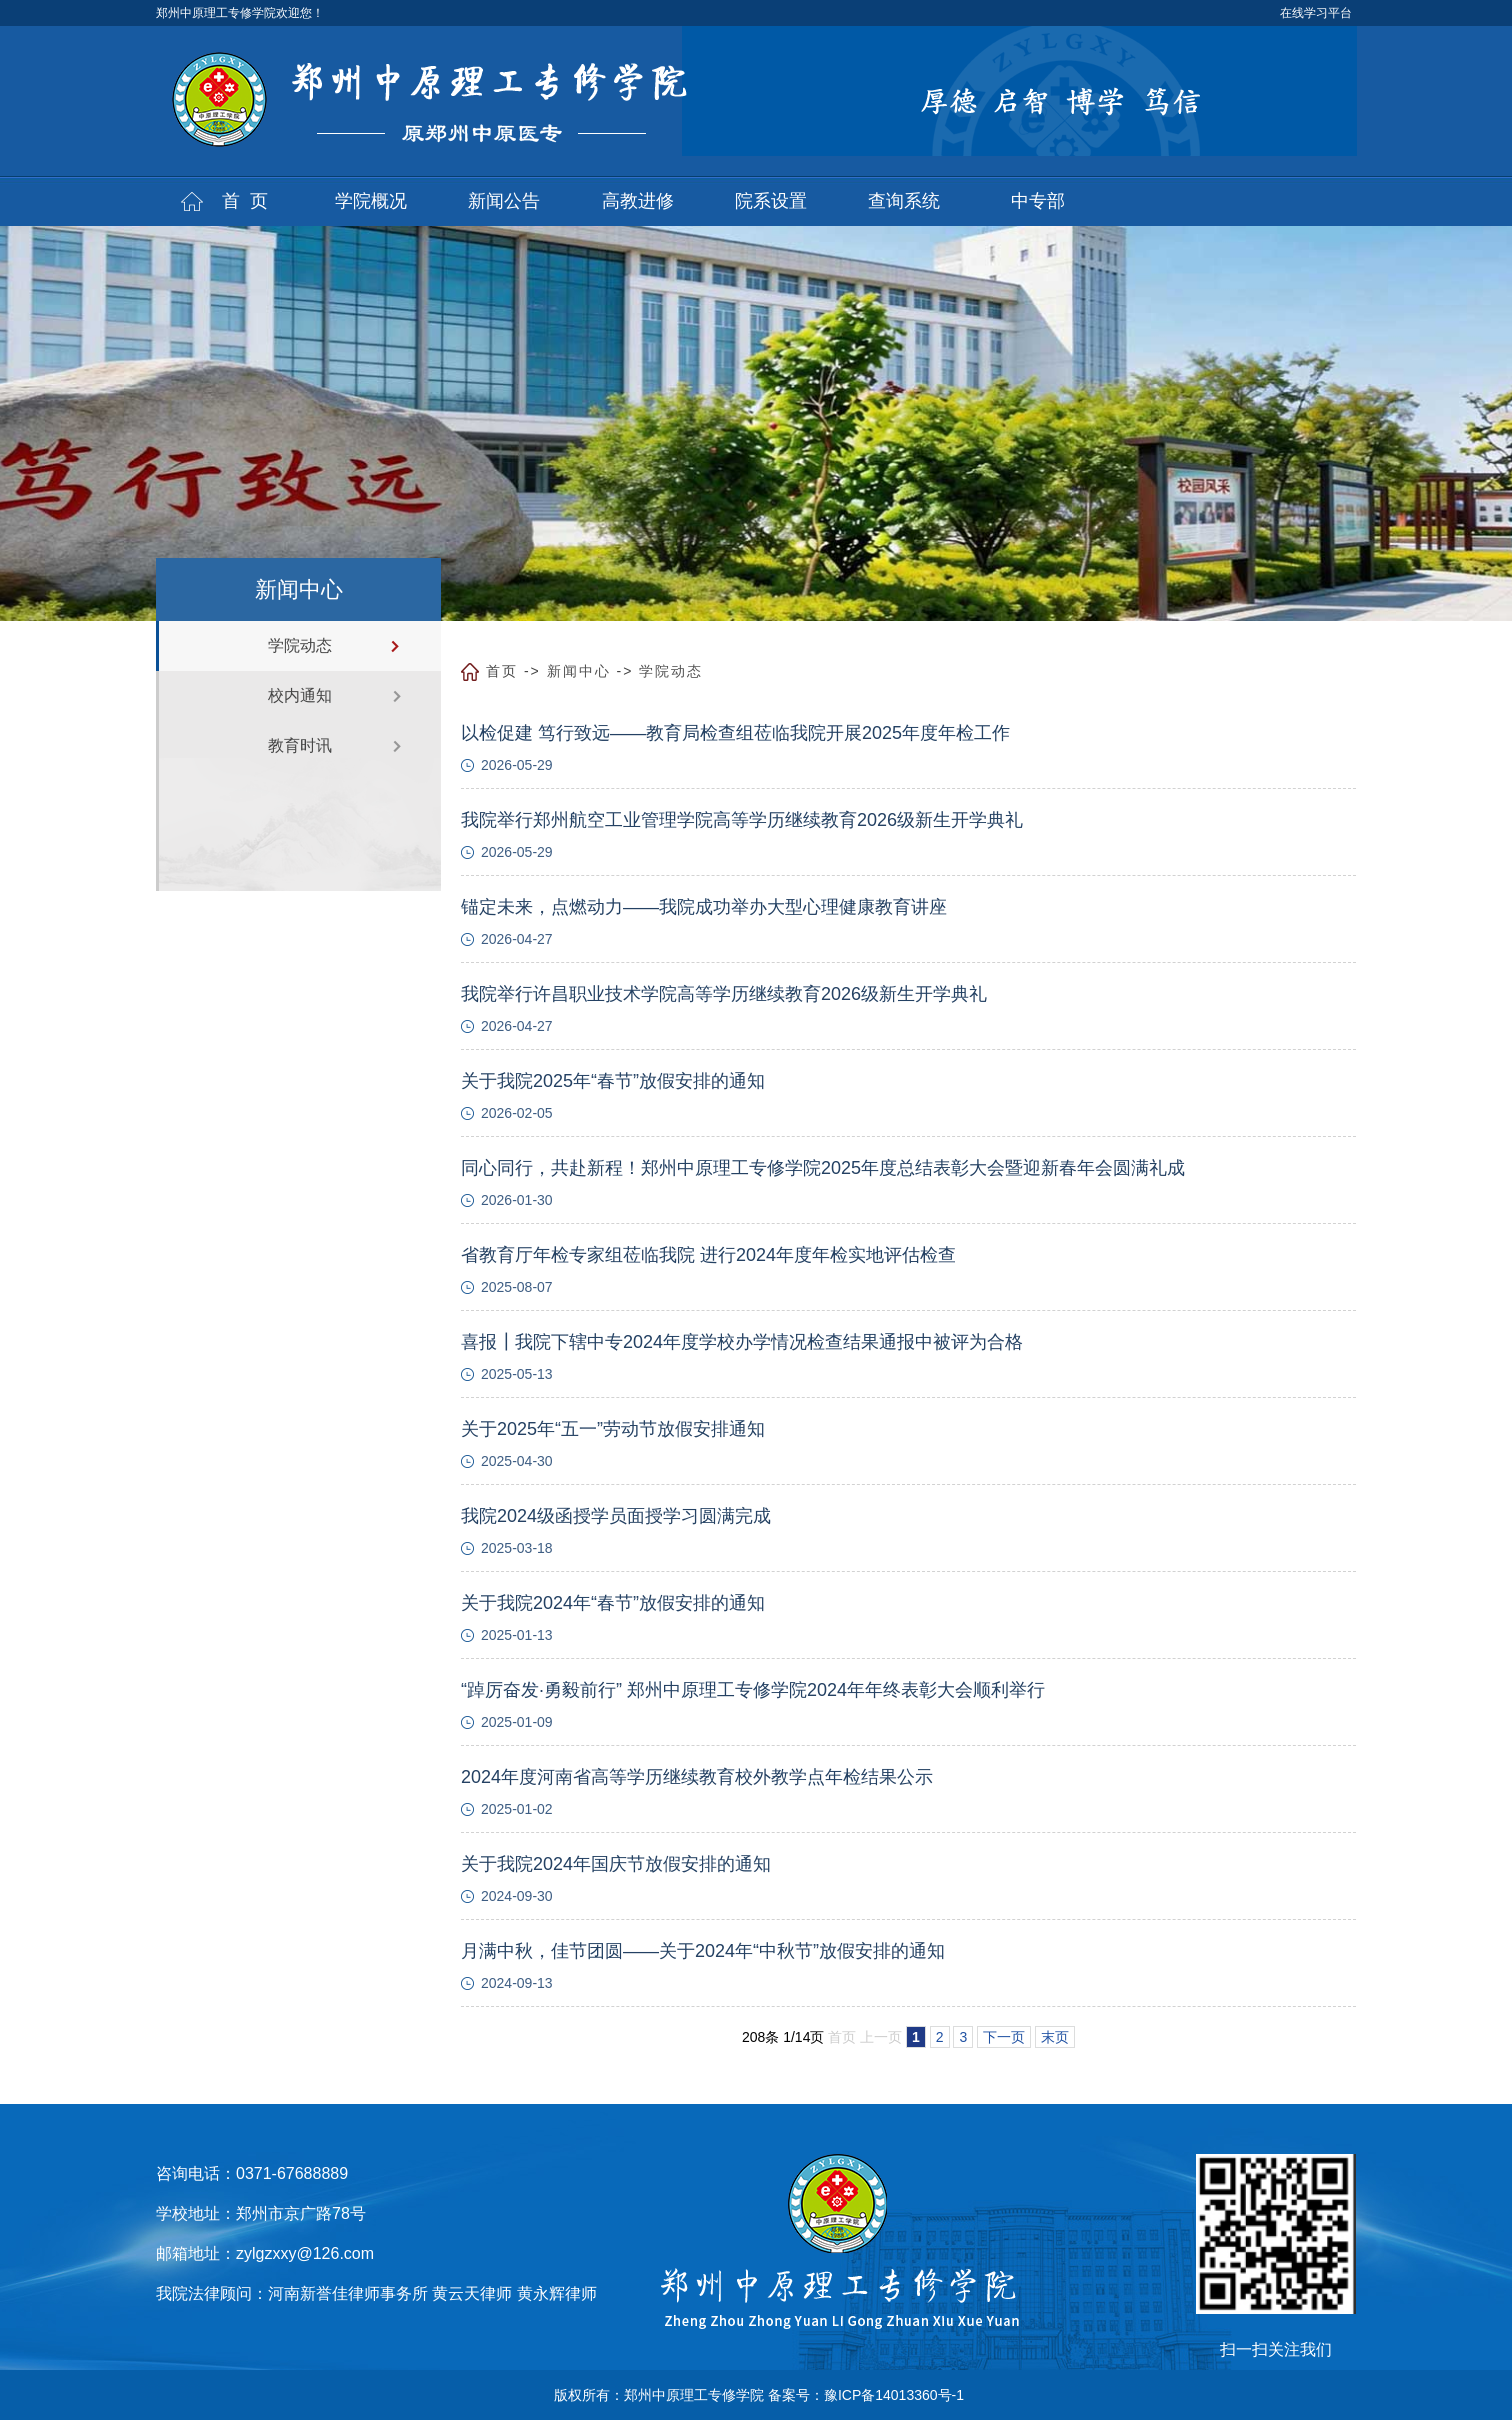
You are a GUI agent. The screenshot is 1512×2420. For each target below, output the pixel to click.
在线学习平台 (1316, 13)
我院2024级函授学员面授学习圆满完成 (616, 1516)
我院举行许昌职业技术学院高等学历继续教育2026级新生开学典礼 (724, 994)
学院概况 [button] (371, 201)
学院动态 (300, 645)
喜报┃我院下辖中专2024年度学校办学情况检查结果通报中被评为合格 (742, 1342)
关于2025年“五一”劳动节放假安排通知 (613, 1429)
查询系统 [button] (904, 201)
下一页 (1004, 2037)
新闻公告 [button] (504, 201)
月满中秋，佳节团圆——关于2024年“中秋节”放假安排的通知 (703, 1951)
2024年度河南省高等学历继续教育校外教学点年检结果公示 (697, 1777)
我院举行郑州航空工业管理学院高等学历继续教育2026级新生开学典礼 (742, 820)
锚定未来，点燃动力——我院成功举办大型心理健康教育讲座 (704, 907)
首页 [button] (250, 201)
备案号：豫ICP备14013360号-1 (866, 2395)
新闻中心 (579, 671)
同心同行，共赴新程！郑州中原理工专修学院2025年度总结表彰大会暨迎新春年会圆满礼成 (823, 1168)
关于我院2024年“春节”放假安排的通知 (613, 1603)
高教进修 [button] (638, 201)
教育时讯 (300, 745)
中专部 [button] (1038, 201)
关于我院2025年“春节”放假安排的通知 (613, 1081)
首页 (502, 671)
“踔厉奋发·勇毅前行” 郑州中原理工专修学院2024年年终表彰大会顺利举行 (753, 1690)
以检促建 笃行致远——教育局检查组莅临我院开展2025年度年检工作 (735, 733)
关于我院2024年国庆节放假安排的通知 (616, 1864)
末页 (1055, 2037)
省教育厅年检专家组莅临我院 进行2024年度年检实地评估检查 (708, 1255)
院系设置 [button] (771, 201)
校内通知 (300, 695)
